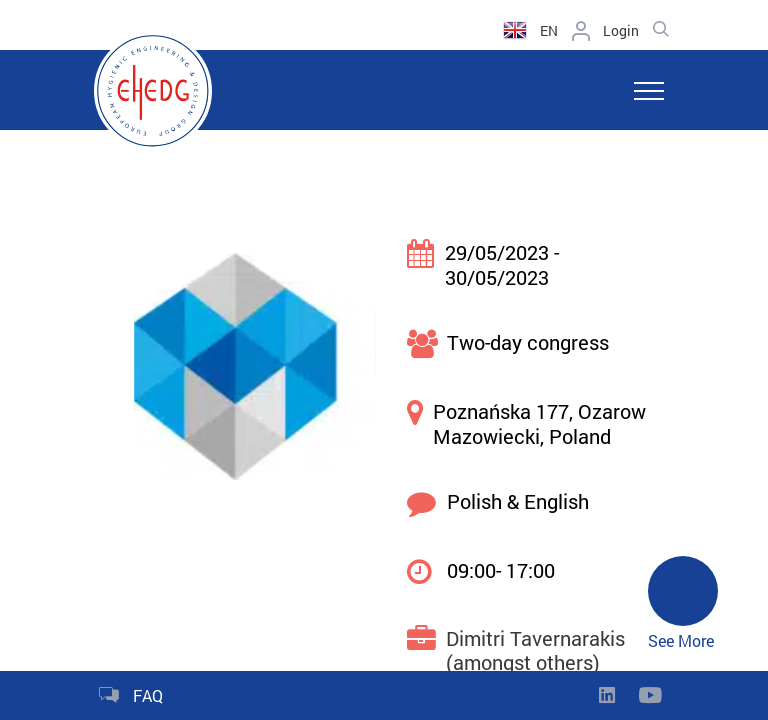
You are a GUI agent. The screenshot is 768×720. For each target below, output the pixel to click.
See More (683, 603)
